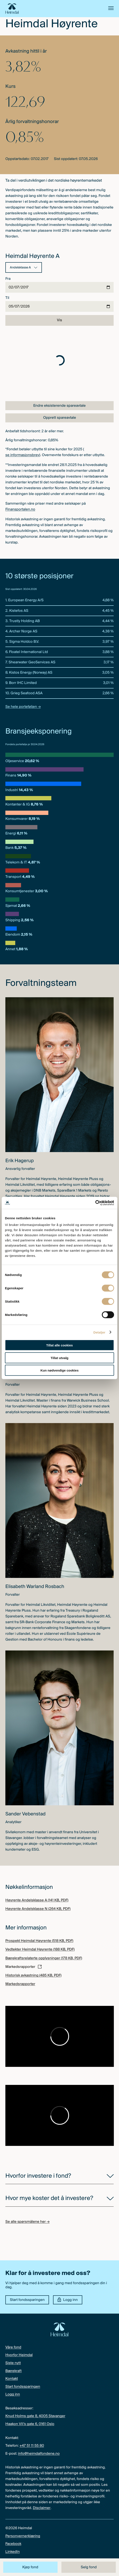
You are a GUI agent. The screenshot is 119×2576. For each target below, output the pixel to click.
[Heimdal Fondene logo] (12, 8)
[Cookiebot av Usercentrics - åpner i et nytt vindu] (95, 1203)
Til (7, 298)
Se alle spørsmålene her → (27, 2222)
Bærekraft (13, 2371)
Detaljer (99, 1332)
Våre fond (13, 2347)
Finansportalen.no (20, 509)
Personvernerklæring (22, 2536)
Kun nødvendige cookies (59, 1370)
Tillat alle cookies (59, 1345)
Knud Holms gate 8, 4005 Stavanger (35, 2416)
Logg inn (68, 2299)
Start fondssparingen (27, 2300)
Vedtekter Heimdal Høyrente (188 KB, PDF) (40, 1949)
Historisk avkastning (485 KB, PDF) (33, 1975)
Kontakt (11, 2379)
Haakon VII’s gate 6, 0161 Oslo (29, 2424)
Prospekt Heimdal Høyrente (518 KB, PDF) (39, 1941)
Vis (59, 320)
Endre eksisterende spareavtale (59, 406)
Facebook (13, 2544)
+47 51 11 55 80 (32, 2446)
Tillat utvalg (59, 1358)
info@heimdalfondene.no (39, 2454)
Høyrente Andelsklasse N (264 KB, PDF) (37, 1909)
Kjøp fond (30, 2567)
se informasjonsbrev (22, 455)
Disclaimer (41, 2508)
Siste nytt (13, 2363)
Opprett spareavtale (59, 418)
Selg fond (89, 2567)
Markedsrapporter (23, 1967)
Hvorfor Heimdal (19, 2355)
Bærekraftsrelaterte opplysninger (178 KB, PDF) (43, 1958)
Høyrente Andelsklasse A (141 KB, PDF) (36, 1900)
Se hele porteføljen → (23, 707)
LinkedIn (12, 2552)
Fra (8, 279)
